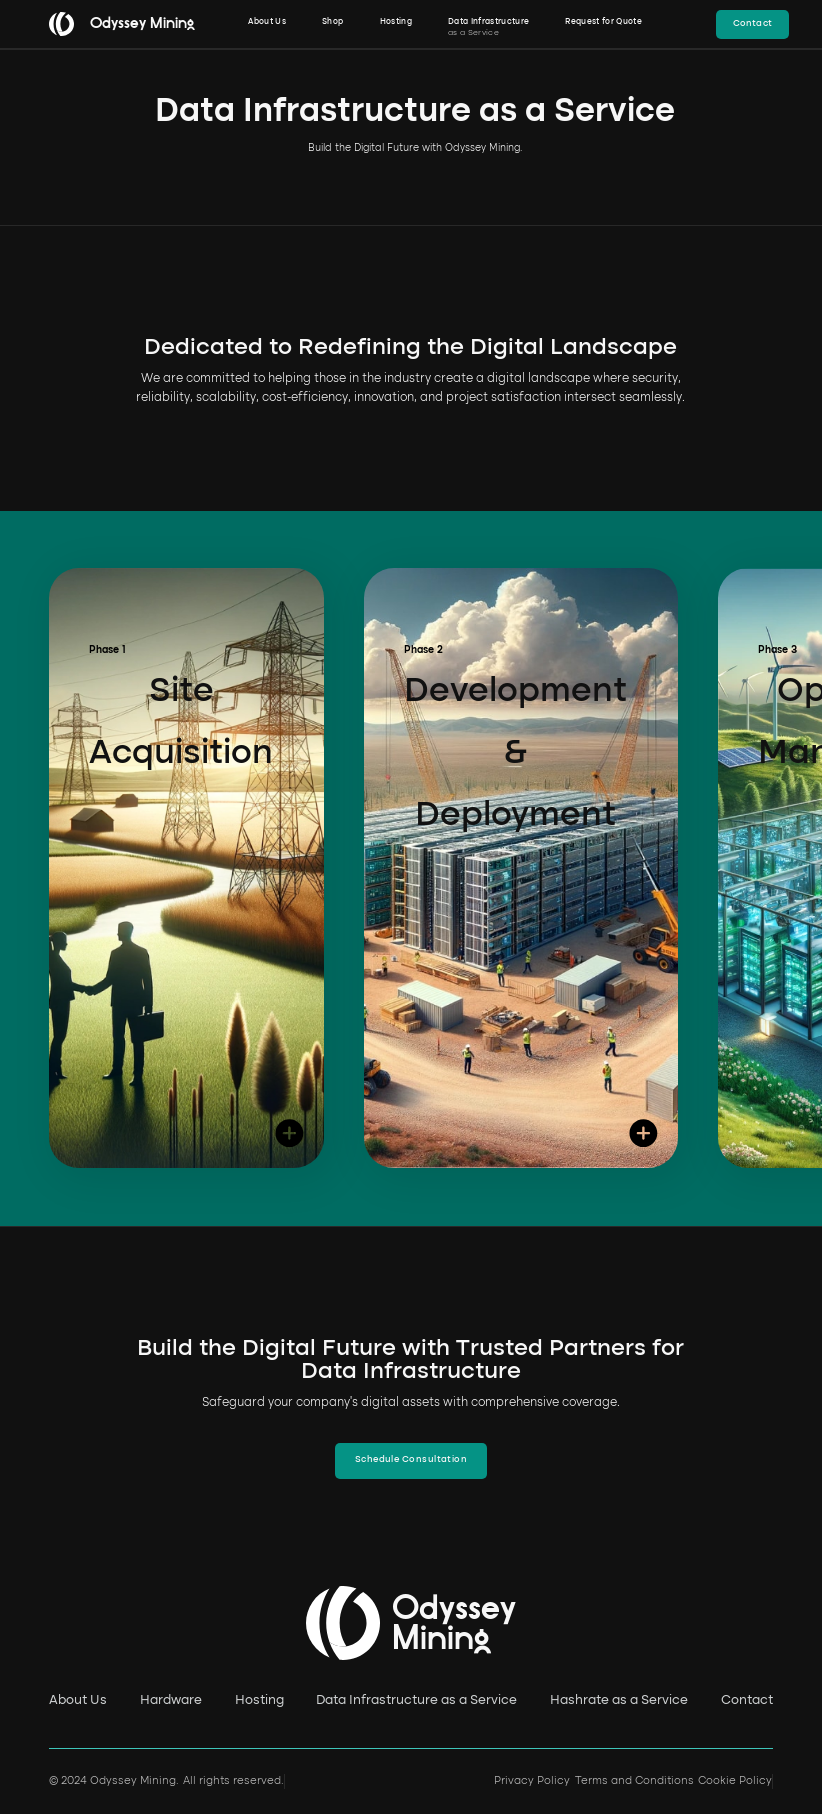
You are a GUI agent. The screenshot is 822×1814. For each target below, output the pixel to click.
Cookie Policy (735, 1781)
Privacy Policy (532, 1781)
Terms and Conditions (634, 1781)
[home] (115, 24)
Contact (747, 1700)
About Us (78, 1700)
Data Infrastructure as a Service (416, 1700)
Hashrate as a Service (619, 1700)
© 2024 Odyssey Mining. (114, 1781)
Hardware (171, 1700)
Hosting (259, 1700)
